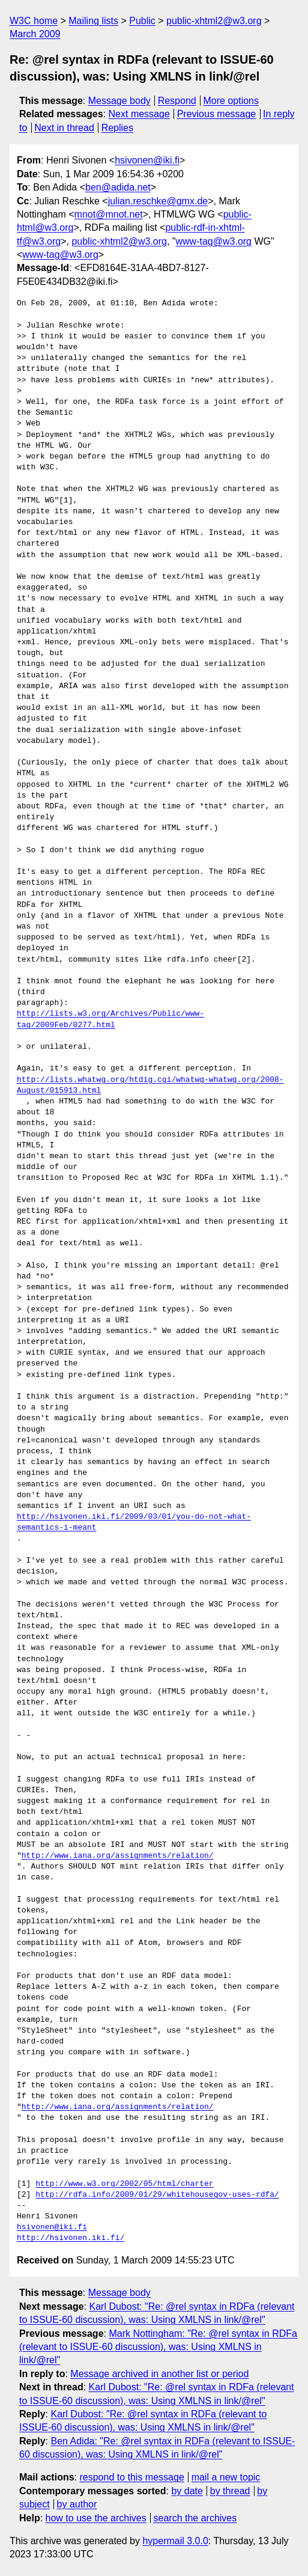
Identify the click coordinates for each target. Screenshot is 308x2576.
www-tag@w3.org (214, 241)
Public (142, 21)
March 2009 (35, 34)
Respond (177, 101)
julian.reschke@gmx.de (158, 201)
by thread (230, 2491)
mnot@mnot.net (108, 214)
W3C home (34, 21)
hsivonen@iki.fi (147, 160)
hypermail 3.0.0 (175, 2541)
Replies (117, 128)
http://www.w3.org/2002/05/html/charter (124, 2184)
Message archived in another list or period (159, 2374)
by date (186, 2491)
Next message (139, 114)
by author (77, 2504)
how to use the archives (96, 2518)
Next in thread (64, 128)
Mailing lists (93, 21)
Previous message (216, 114)
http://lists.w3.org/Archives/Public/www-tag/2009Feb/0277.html (110, 1019)
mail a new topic (226, 2477)
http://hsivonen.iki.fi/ (70, 2238)
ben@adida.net (118, 187)
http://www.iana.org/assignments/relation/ (118, 1856)
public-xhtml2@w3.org (214, 21)
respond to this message (131, 2477)
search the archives (195, 2518)
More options (231, 101)
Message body (119, 101)
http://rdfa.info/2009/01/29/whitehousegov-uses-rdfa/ (157, 2195)
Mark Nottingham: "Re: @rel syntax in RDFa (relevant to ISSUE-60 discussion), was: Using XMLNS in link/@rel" (158, 2347)
